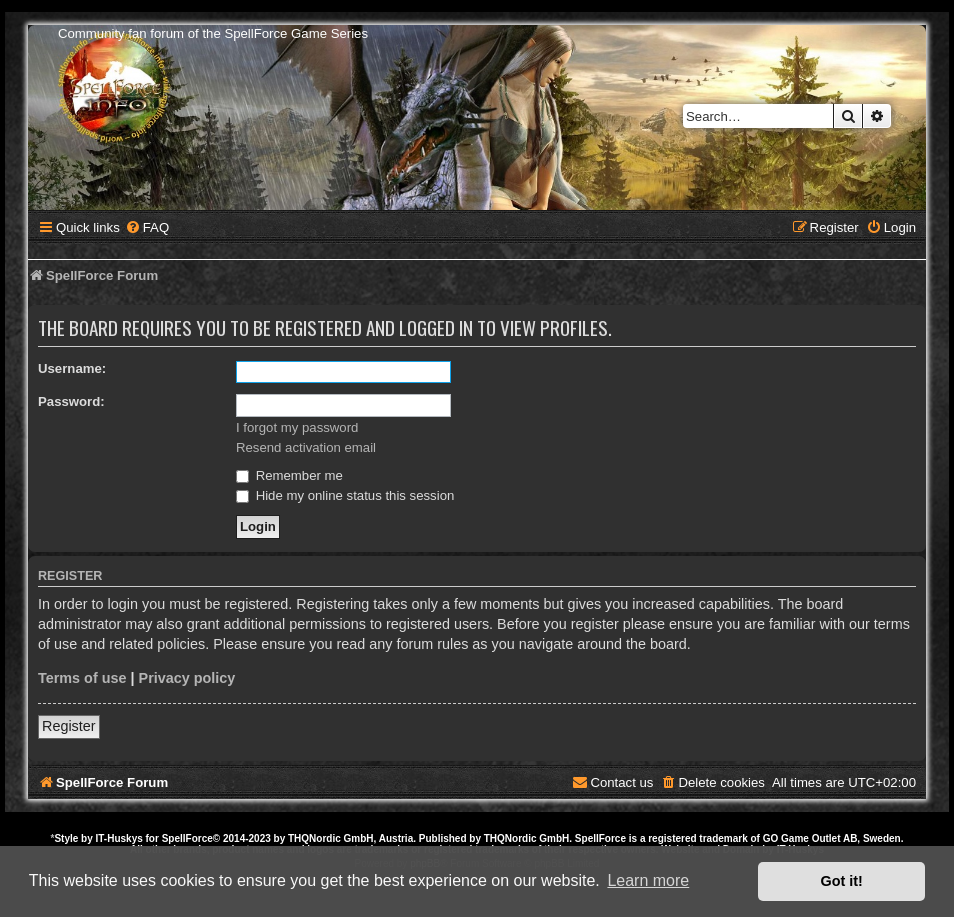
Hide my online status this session (345, 495)
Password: (71, 401)
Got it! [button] (842, 881)
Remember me (289, 475)
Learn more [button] (648, 880)
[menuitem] (147, 227)
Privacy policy (187, 678)
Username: (72, 368)
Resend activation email (306, 447)
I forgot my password (297, 427)
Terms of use (82, 678)
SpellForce (187, 838)
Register (69, 726)
